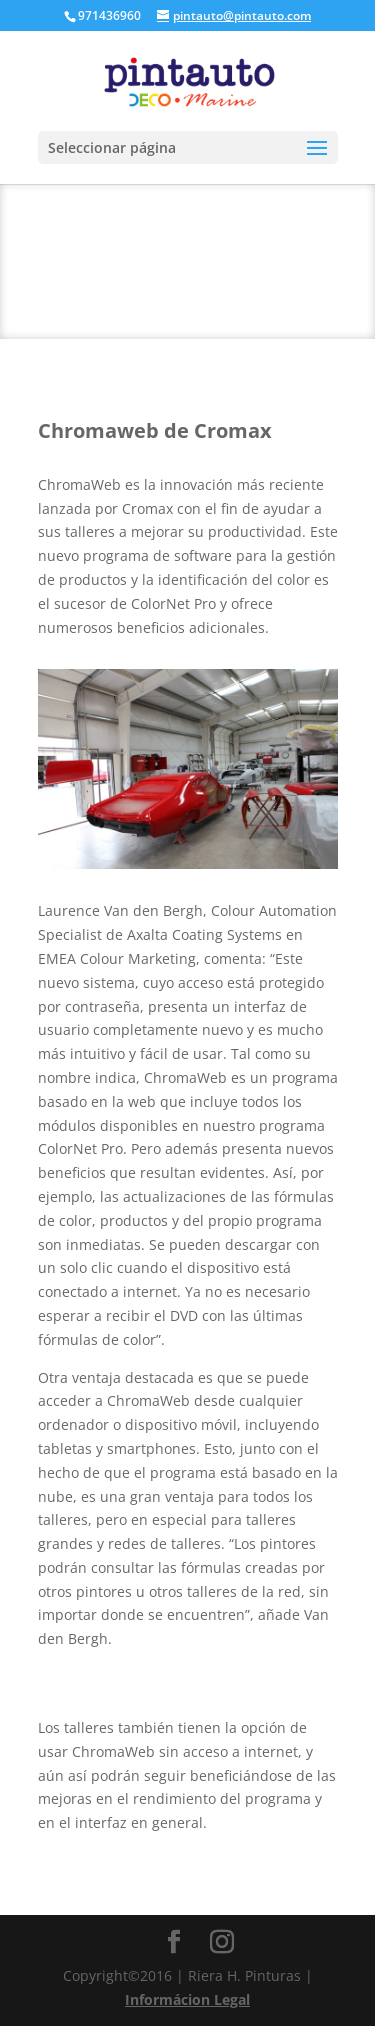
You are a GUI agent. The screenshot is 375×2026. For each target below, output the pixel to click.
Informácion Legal (187, 1999)
